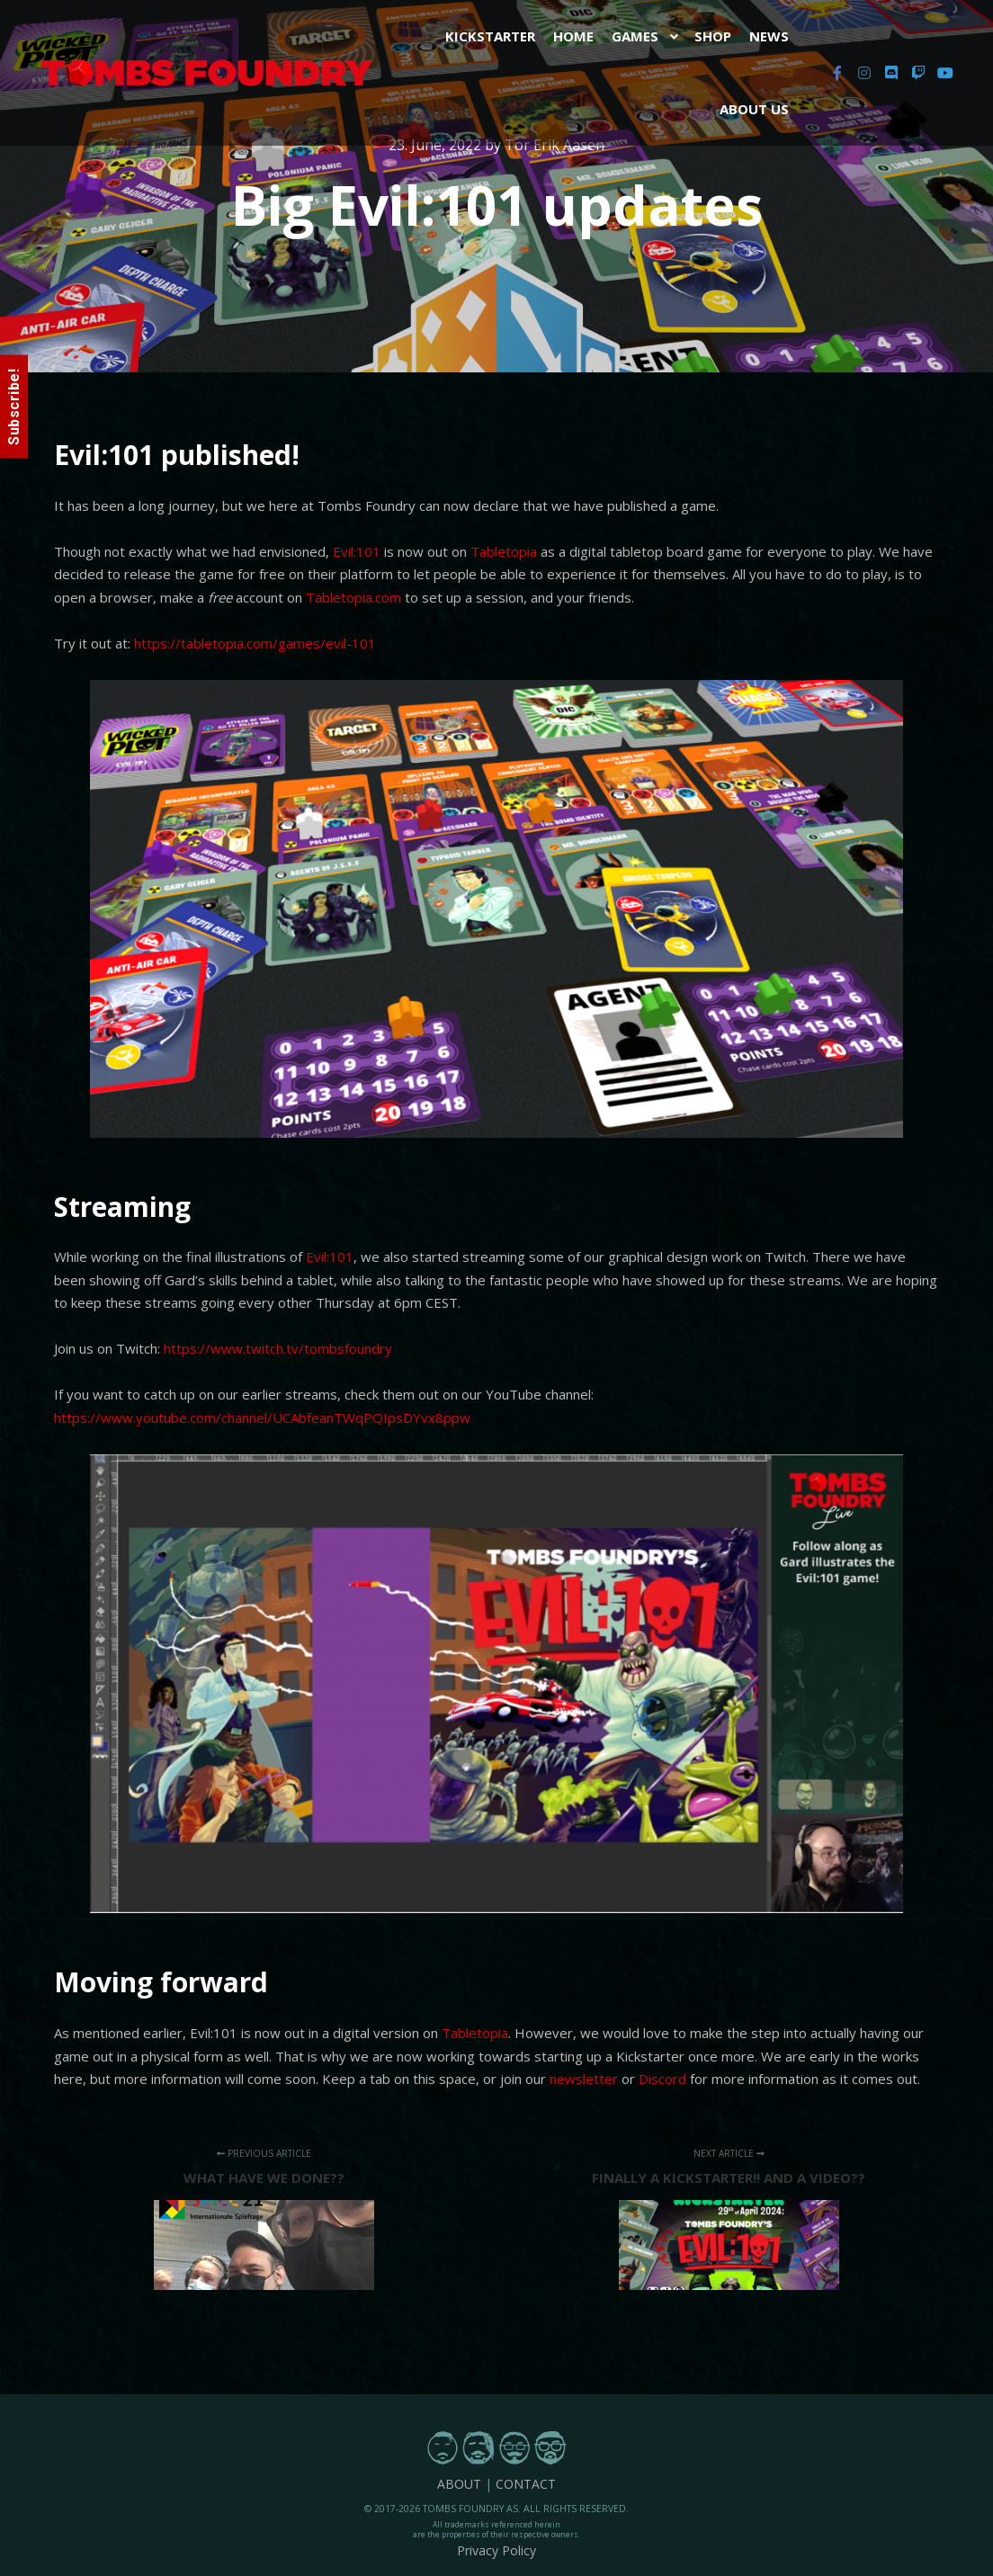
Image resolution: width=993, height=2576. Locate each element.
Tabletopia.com (353, 597)
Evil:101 (356, 551)
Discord (662, 2079)
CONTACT (526, 2483)
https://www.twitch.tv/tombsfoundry (278, 1348)
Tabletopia (505, 551)
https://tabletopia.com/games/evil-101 (255, 643)
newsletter (584, 2079)
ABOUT (459, 2483)
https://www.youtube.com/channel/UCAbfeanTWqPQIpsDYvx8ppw (262, 1418)
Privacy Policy (496, 2550)
